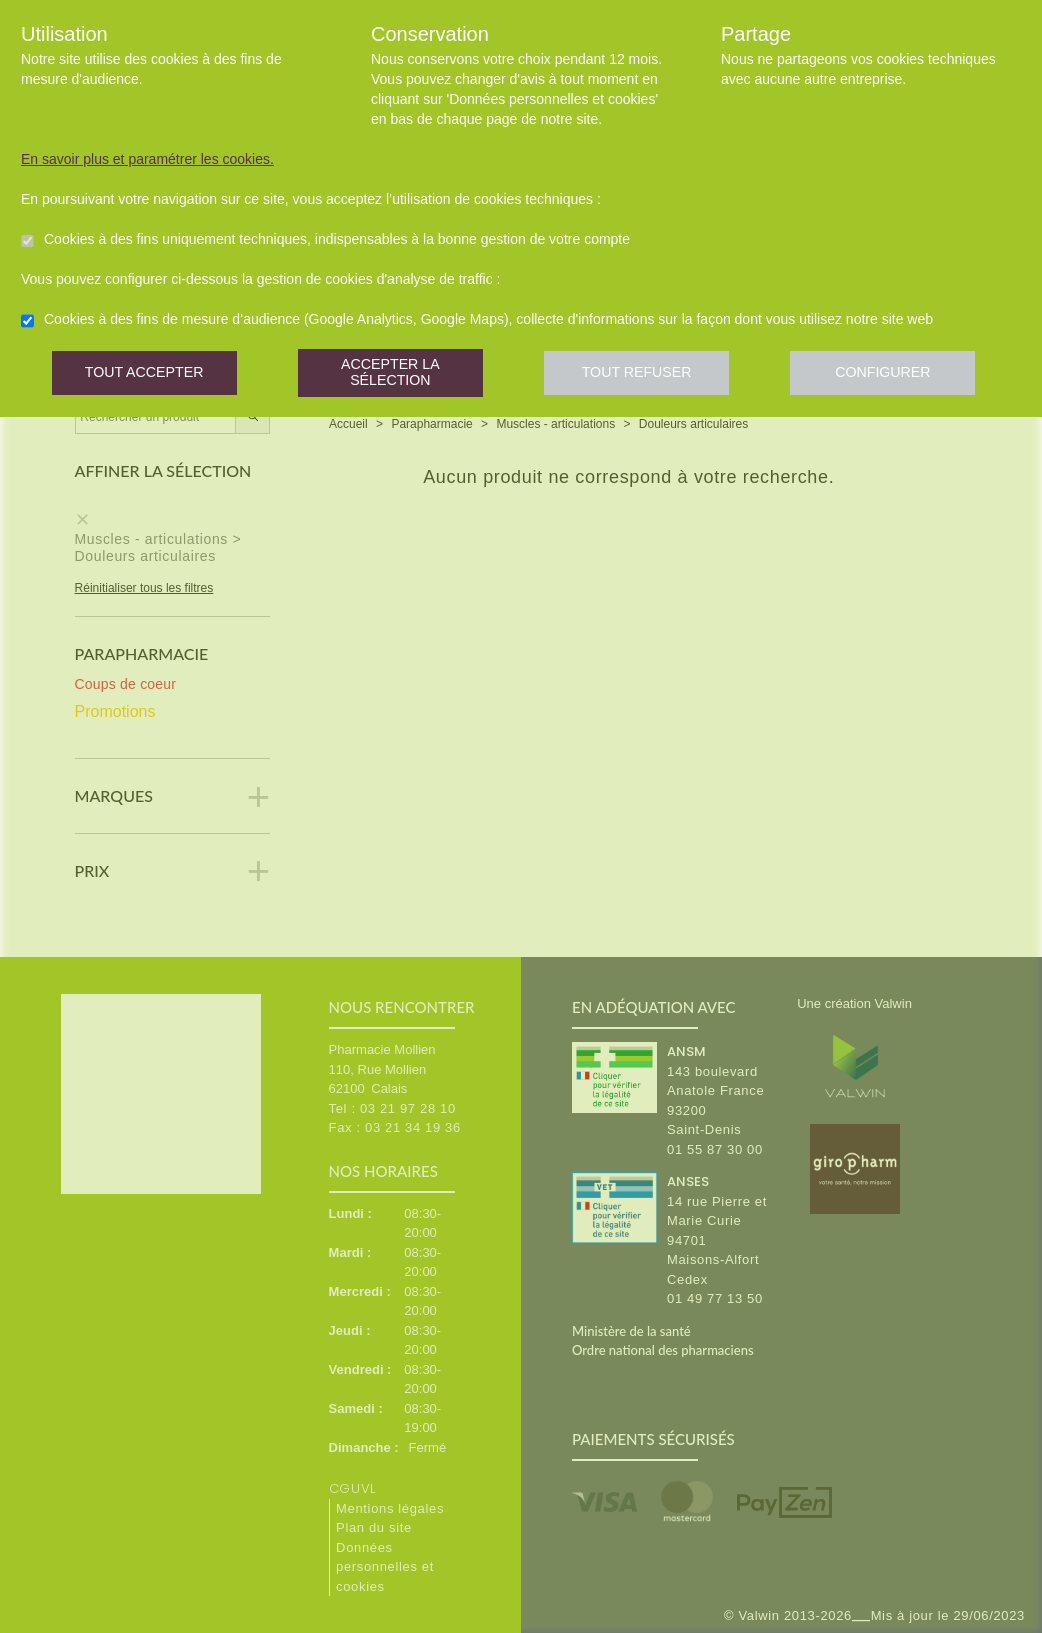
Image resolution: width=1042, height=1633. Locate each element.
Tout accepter (146, 374)
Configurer (896, 374)
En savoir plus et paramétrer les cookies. (147, 159)
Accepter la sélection (395, 374)
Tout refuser (646, 374)
